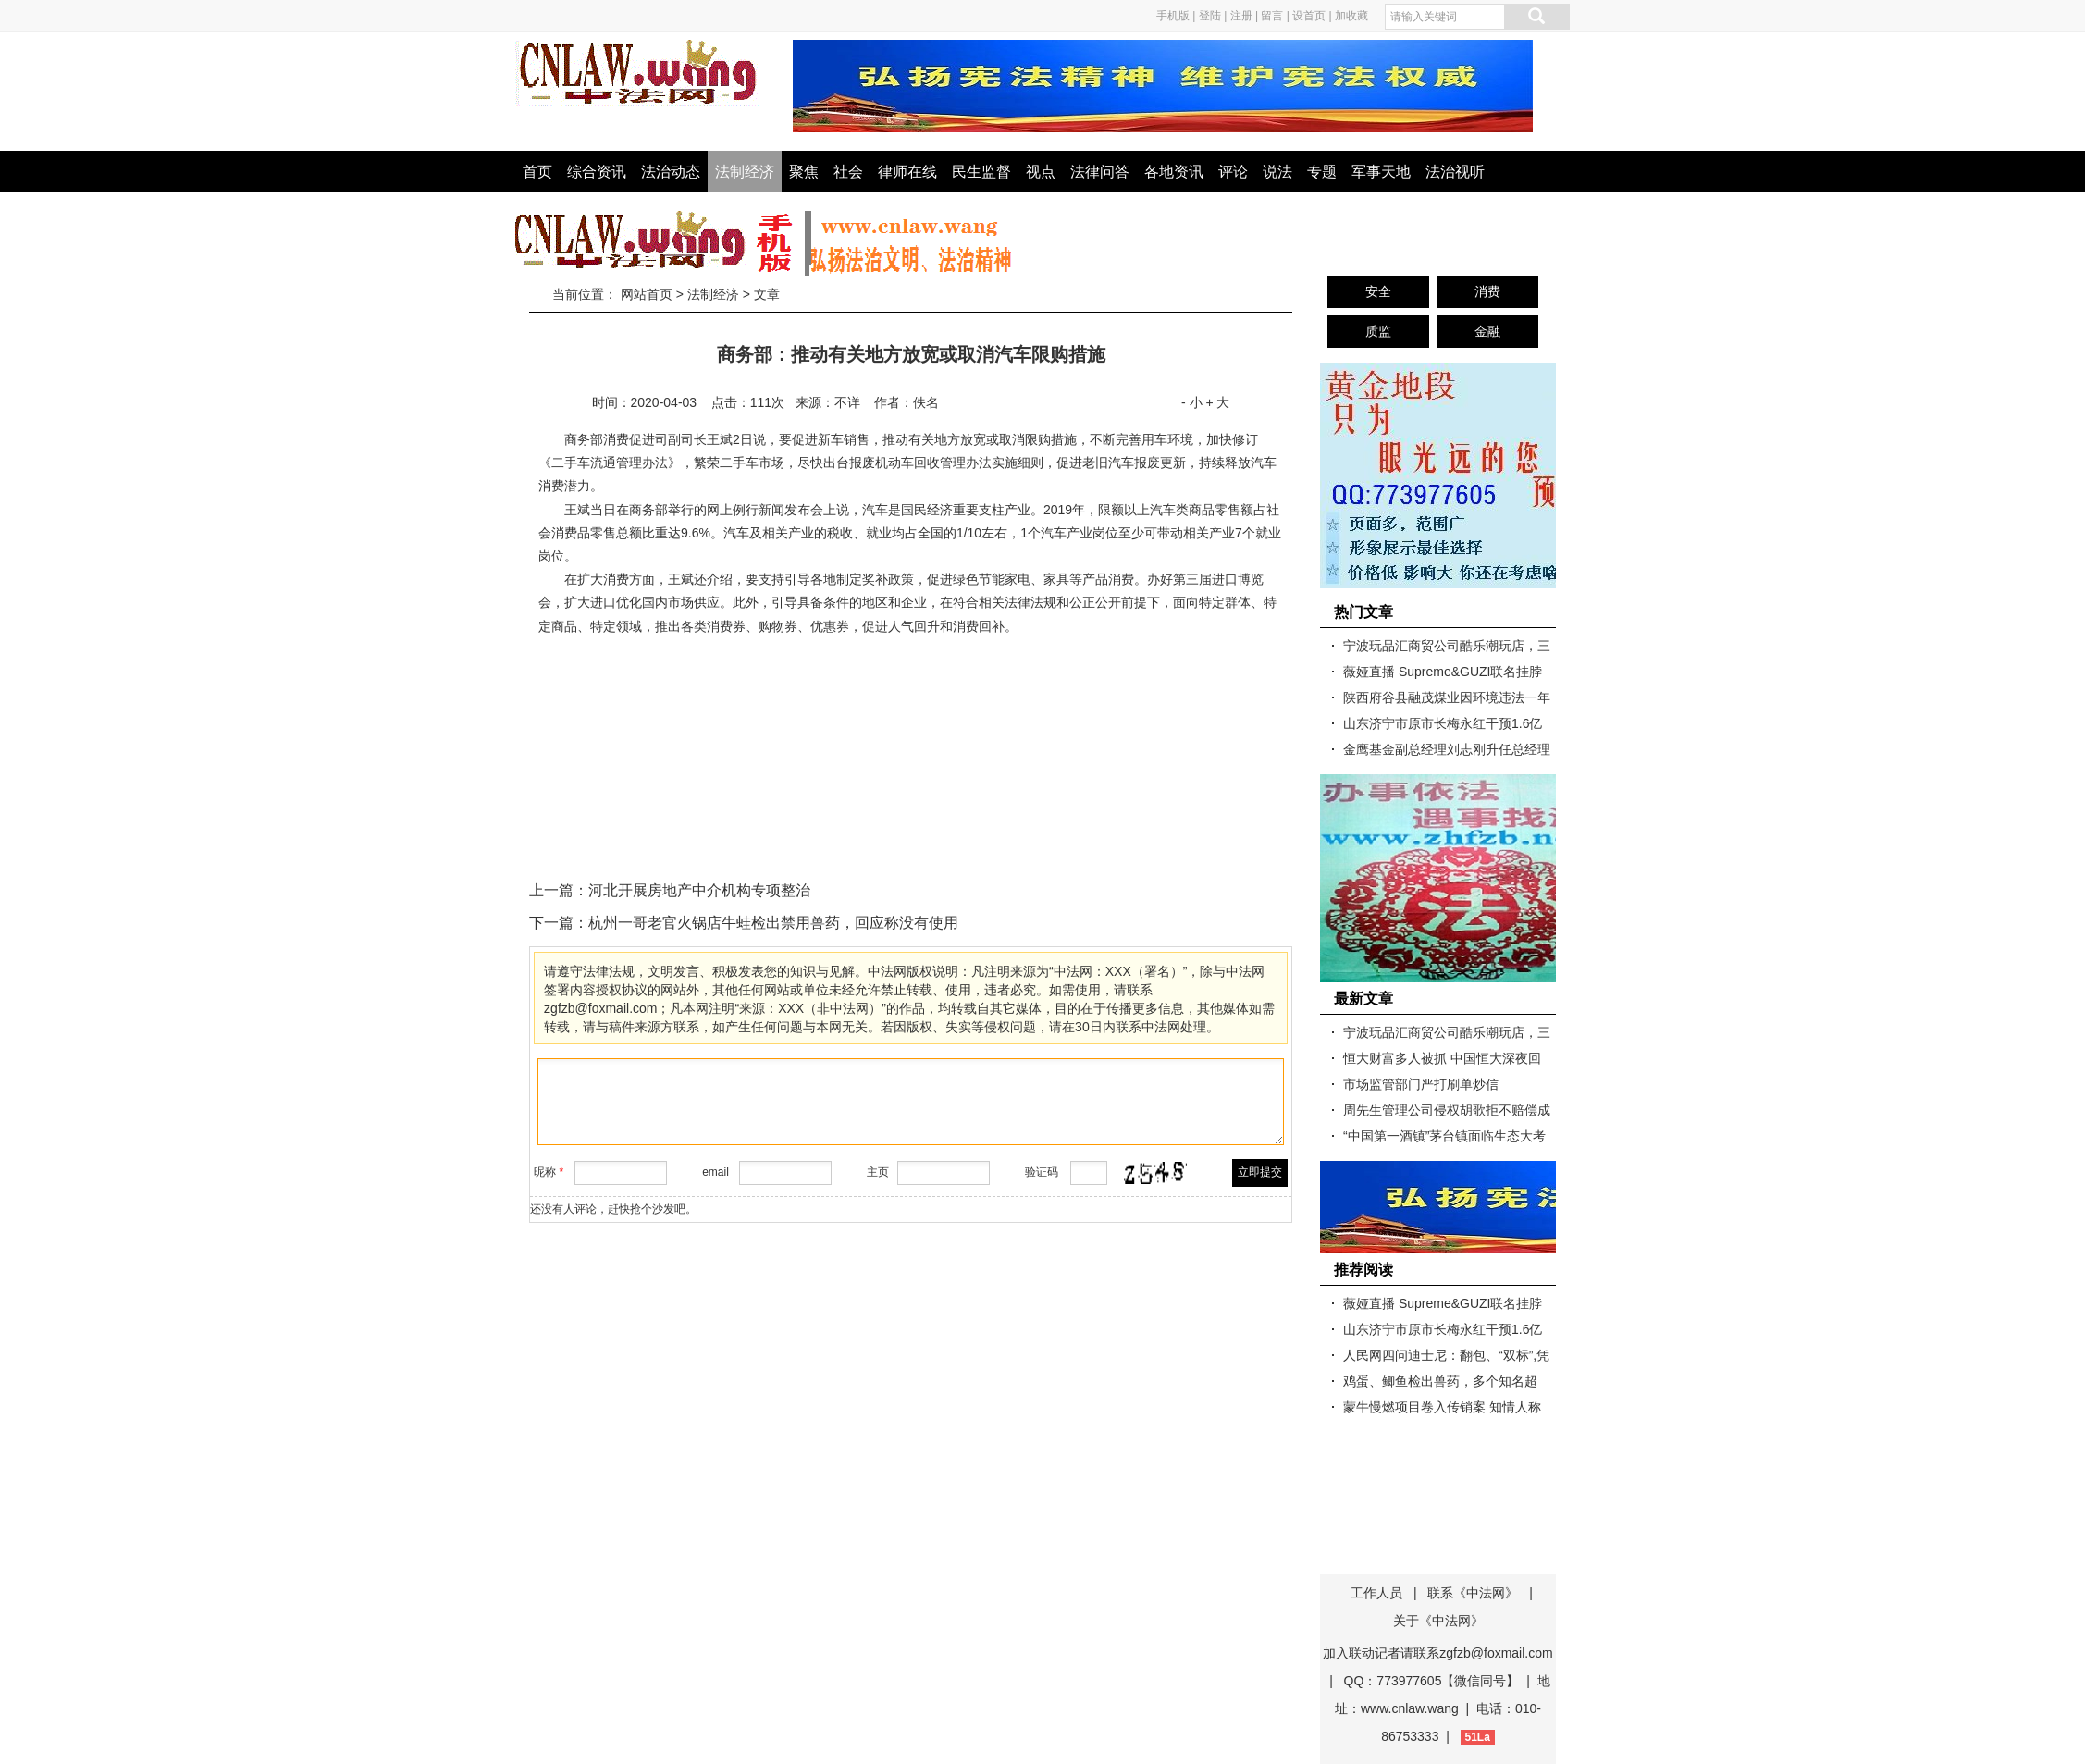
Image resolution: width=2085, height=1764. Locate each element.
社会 (848, 171)
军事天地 (1381, 171)
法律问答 (1099, 171)
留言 (1272, 15)
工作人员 (1376, 1592)
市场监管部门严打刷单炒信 (1421, 1084)
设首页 (1309, 15)
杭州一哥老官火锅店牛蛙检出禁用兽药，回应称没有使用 (773, 923)
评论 (1233, 171)
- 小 (1192, 402)
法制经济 (744, 171)
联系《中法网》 (1472, 1592)
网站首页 (646, 294)
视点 (1040, 171)
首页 (537, 171)
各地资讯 (1173, 171)
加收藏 (1351, 15)
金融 (1487, 331)
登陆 (1210, 15)
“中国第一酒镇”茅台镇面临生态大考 (1444, 1136)
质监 (1378, 331)
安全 (1378, 291)
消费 (1487, 291)
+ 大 (1217, 402)
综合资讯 (596, 171)
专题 (1322, 171)
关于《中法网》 (1438, 1620)
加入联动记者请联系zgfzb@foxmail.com (1437, 1653)
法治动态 (670, 171)
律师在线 (907, 171)
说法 (1277, 171)
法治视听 (1455, 171)
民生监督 (981, 171)
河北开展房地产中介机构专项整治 (699, 890)
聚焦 (804, 171)
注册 (1241, 15)
